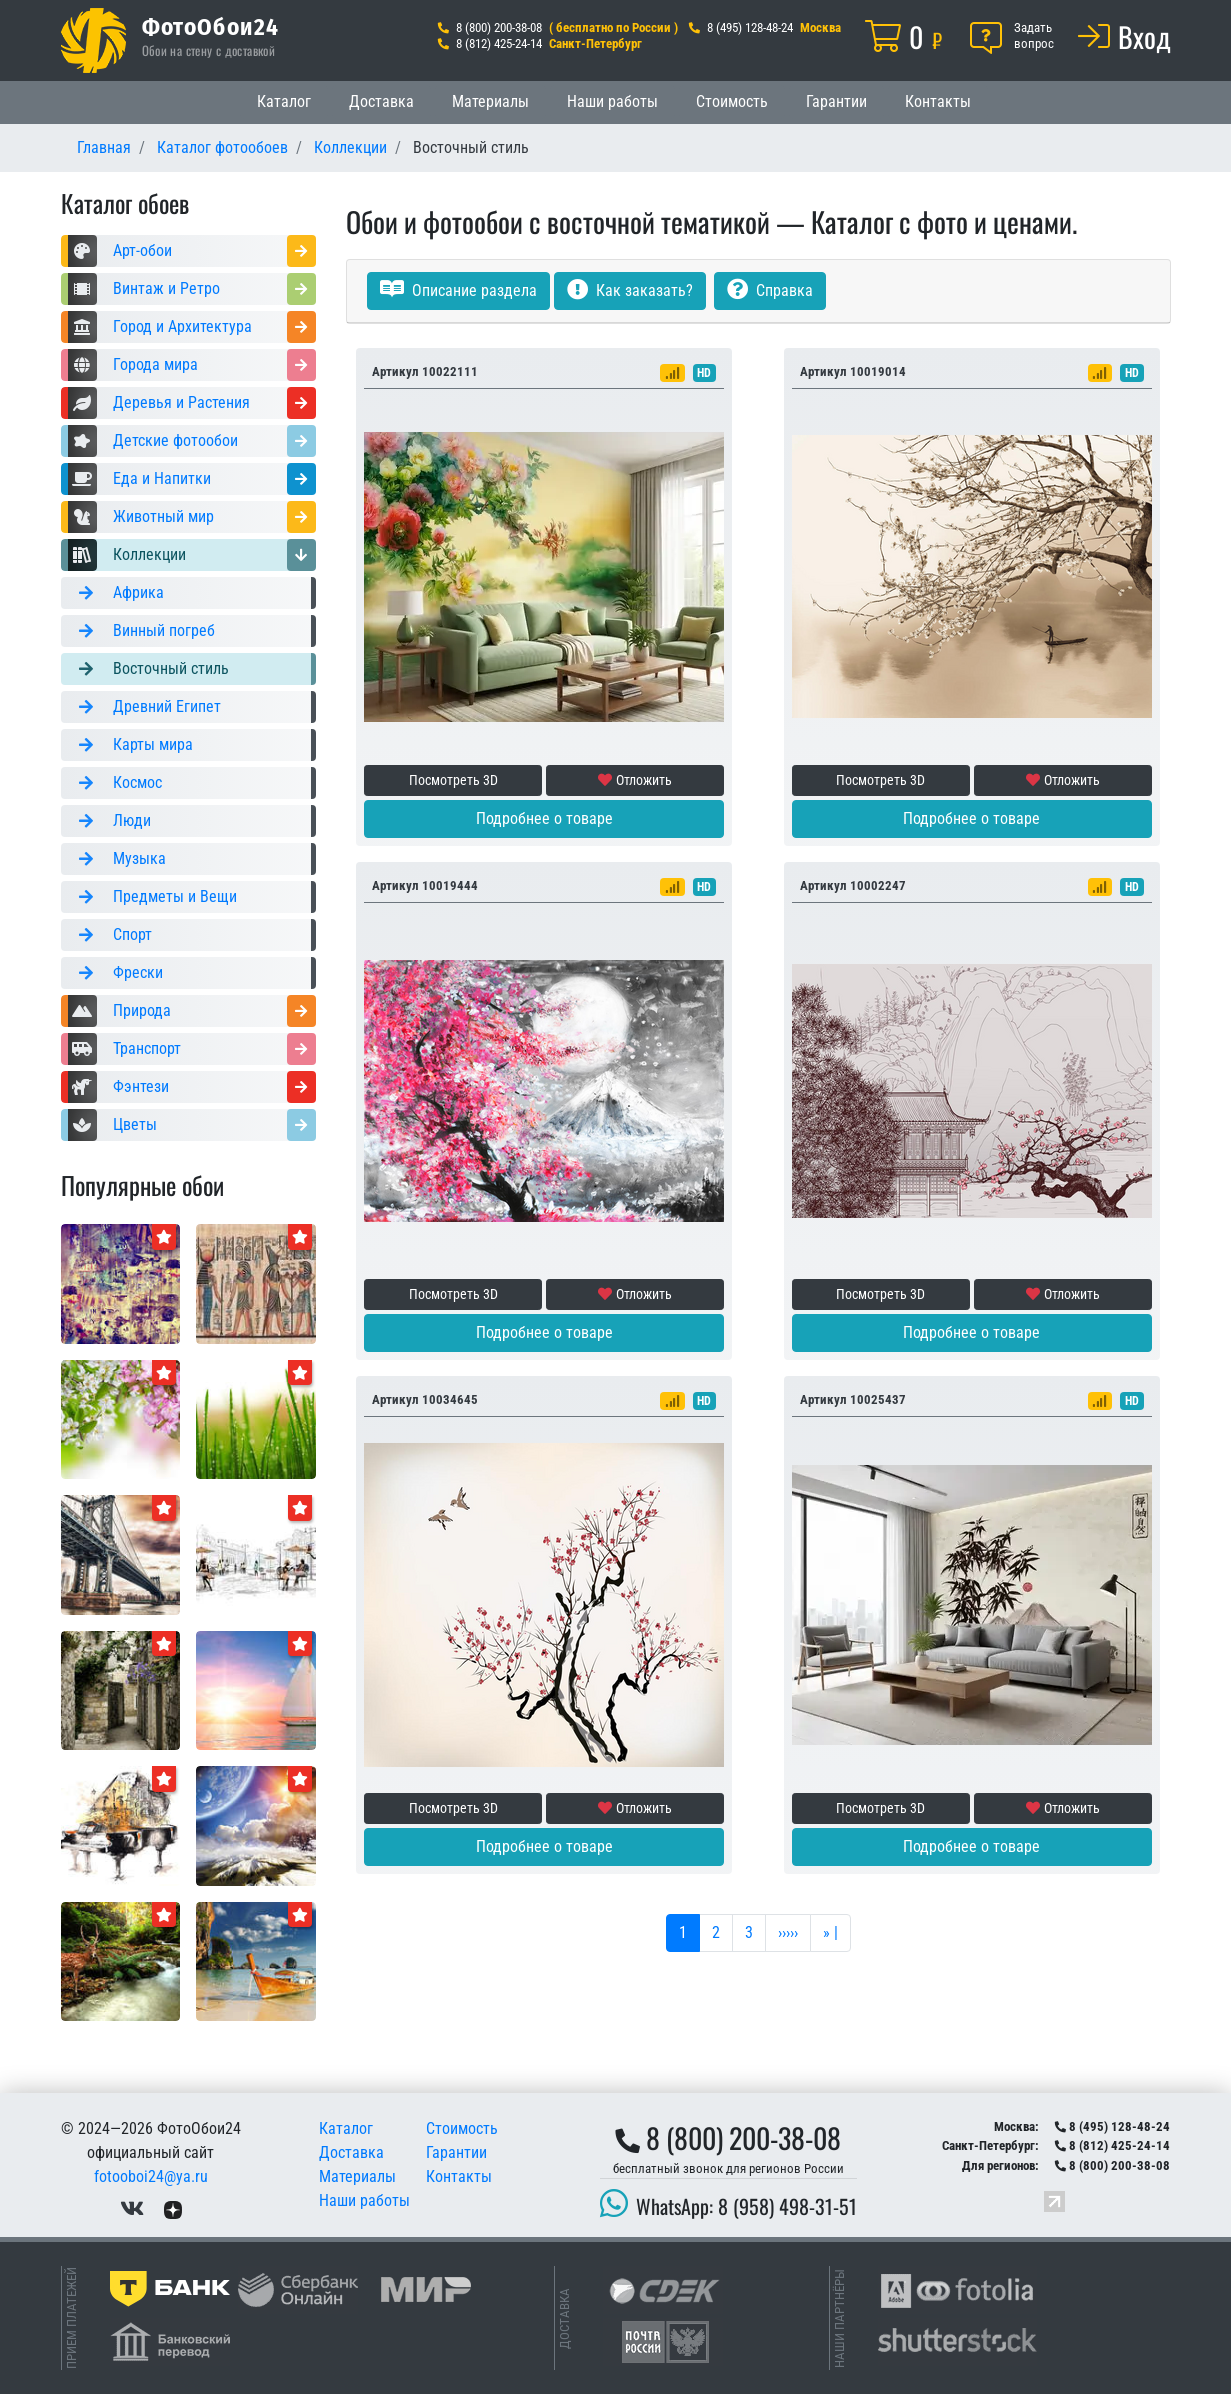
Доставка (381, 101)
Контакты (938, 101)
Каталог (284, 101)
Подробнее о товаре (544, 818)
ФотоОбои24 (211, 26)
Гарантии (836, 101)
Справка (770, 290)
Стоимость (732, 101)
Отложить (635, 780)
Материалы (490, 101)
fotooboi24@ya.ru (151, 2176)
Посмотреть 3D (453, 780)
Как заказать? (630, 290)
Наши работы (612, 101)
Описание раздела (458, 290)
